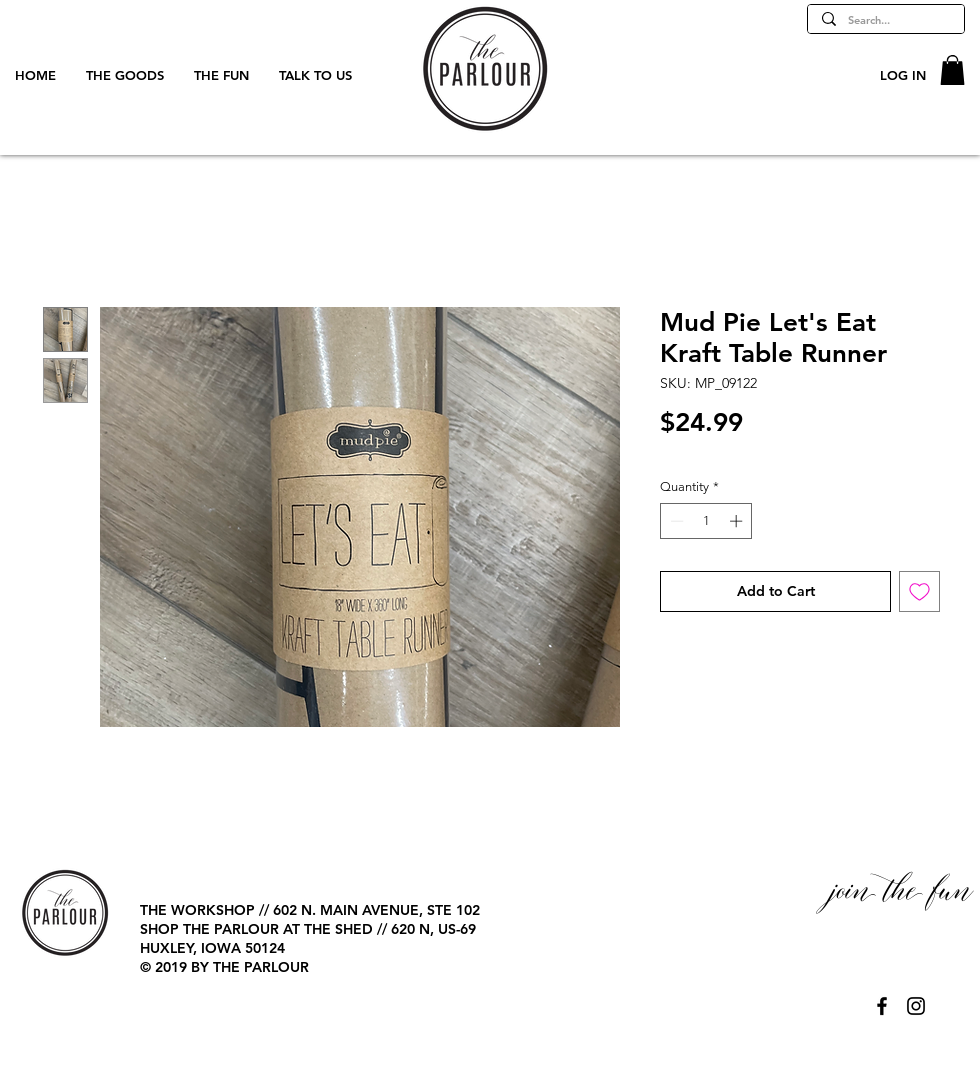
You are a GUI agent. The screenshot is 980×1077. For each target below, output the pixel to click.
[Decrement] (675, 521)
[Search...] (885, 20)
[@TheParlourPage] (882, 1006)
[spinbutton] (706, 521)
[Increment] (738, 521)
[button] (952, 70)
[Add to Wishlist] (919, 591)
